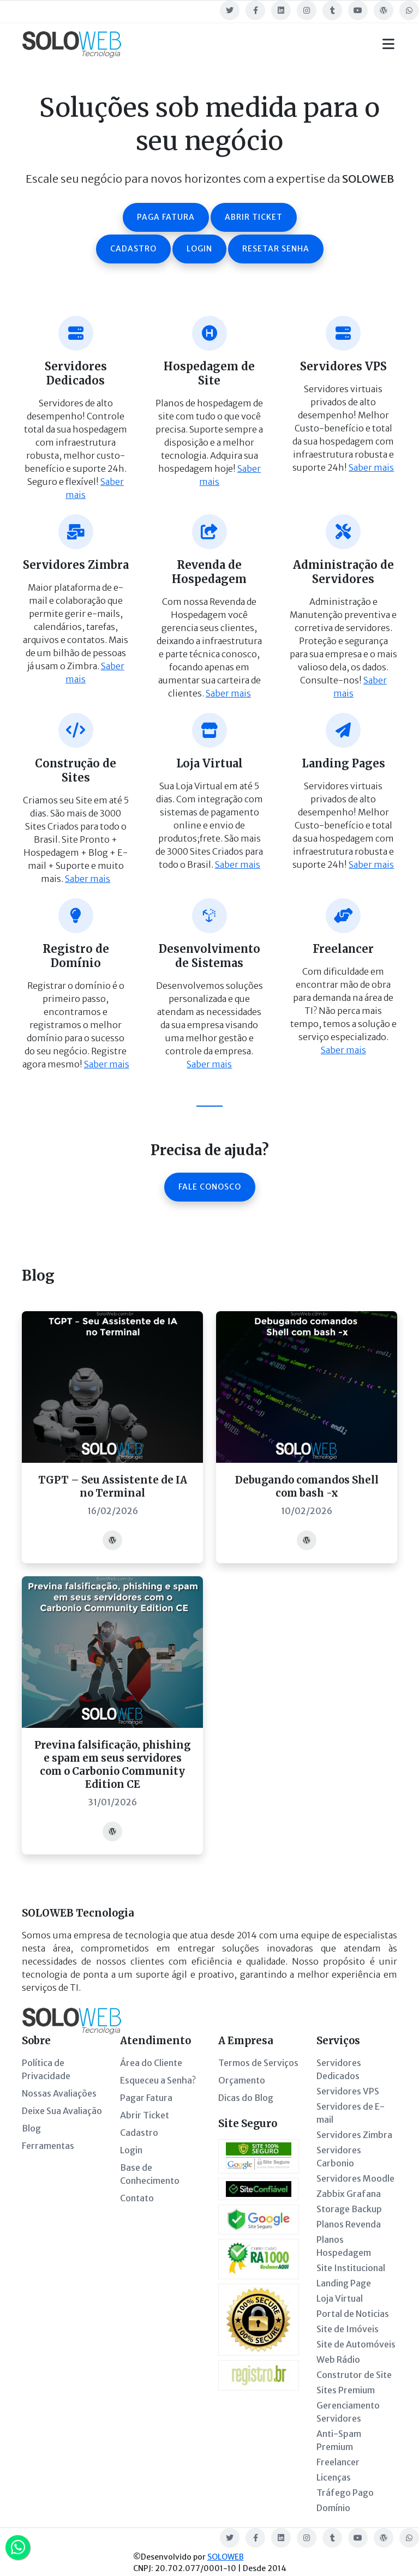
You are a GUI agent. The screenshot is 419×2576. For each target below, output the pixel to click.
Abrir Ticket (144, 2115)
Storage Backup (349, 2208)
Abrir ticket (254, 217)
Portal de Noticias (352, 2313)
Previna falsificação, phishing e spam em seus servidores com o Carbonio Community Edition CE (112, 1765)
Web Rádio (338, 2359)
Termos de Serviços (258, 2062)
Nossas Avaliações (59, 2093)
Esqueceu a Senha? (158, 2080)
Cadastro (133, 249)
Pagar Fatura (146, 2097)
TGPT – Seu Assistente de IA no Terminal (112, 1486)
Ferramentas (48, 2145)
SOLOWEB (225, 2557)
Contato (137, 2198)
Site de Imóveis (347, 2328)
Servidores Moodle (355, 2178)
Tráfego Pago (345, 2492)
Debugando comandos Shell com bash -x (307, 1486)
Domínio (333, 2507)
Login (199, 249)
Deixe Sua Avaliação (62, 2110)
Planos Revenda (348, 2224)
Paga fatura (166, 217)
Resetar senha (275, 249)
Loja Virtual (339, 2298)
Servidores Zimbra (354, 2134)
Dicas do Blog (245, 2097)
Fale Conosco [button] (209, 1187)
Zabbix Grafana (348, 2193)
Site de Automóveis (356, 2344)
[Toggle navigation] (388, 44)
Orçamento (241, 2080)
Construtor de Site (354, 2374)
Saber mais (371, 467)
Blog (31, 2128)
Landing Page (343, 2283)
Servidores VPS (347, 2091)
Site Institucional (350, 2267)
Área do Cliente (151, 2062)
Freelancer (338, 2462)
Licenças (333, 2477)
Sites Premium (345, 2390)
